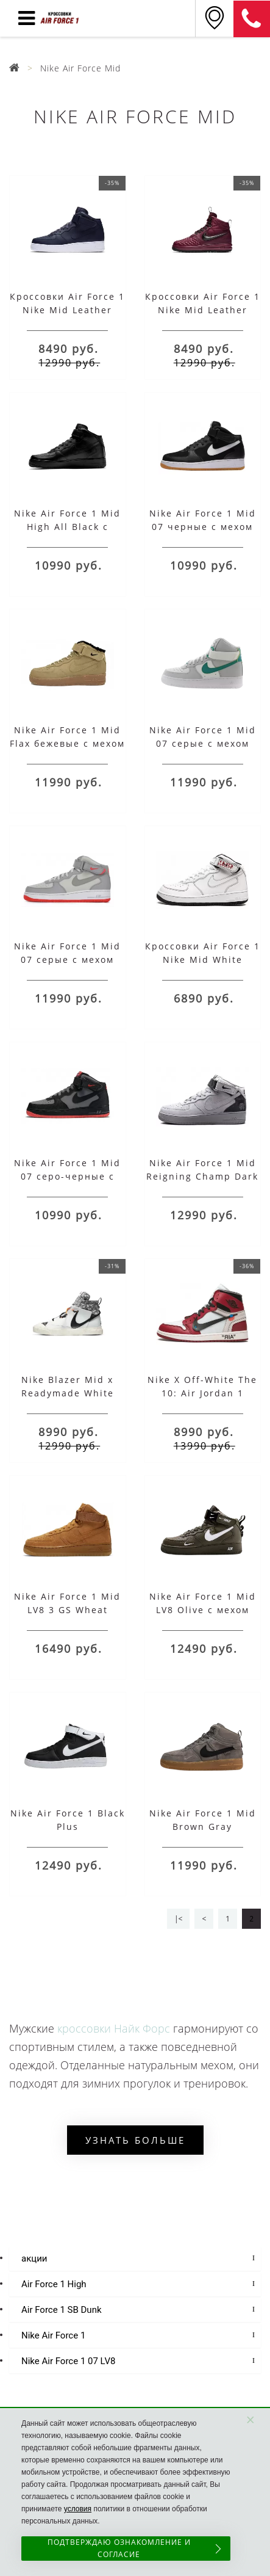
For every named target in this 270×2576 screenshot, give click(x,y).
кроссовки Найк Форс (113, 2028)
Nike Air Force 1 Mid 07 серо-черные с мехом (67, 1176)
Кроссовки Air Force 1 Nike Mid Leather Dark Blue (67, 310)
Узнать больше (135, 2140)
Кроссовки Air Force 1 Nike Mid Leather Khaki (202, 310)
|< (178, 1919)
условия (77, 2509)
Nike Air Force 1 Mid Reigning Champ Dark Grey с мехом (202, 1176)
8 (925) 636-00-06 (251, 19)
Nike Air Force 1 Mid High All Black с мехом (67, 526)
